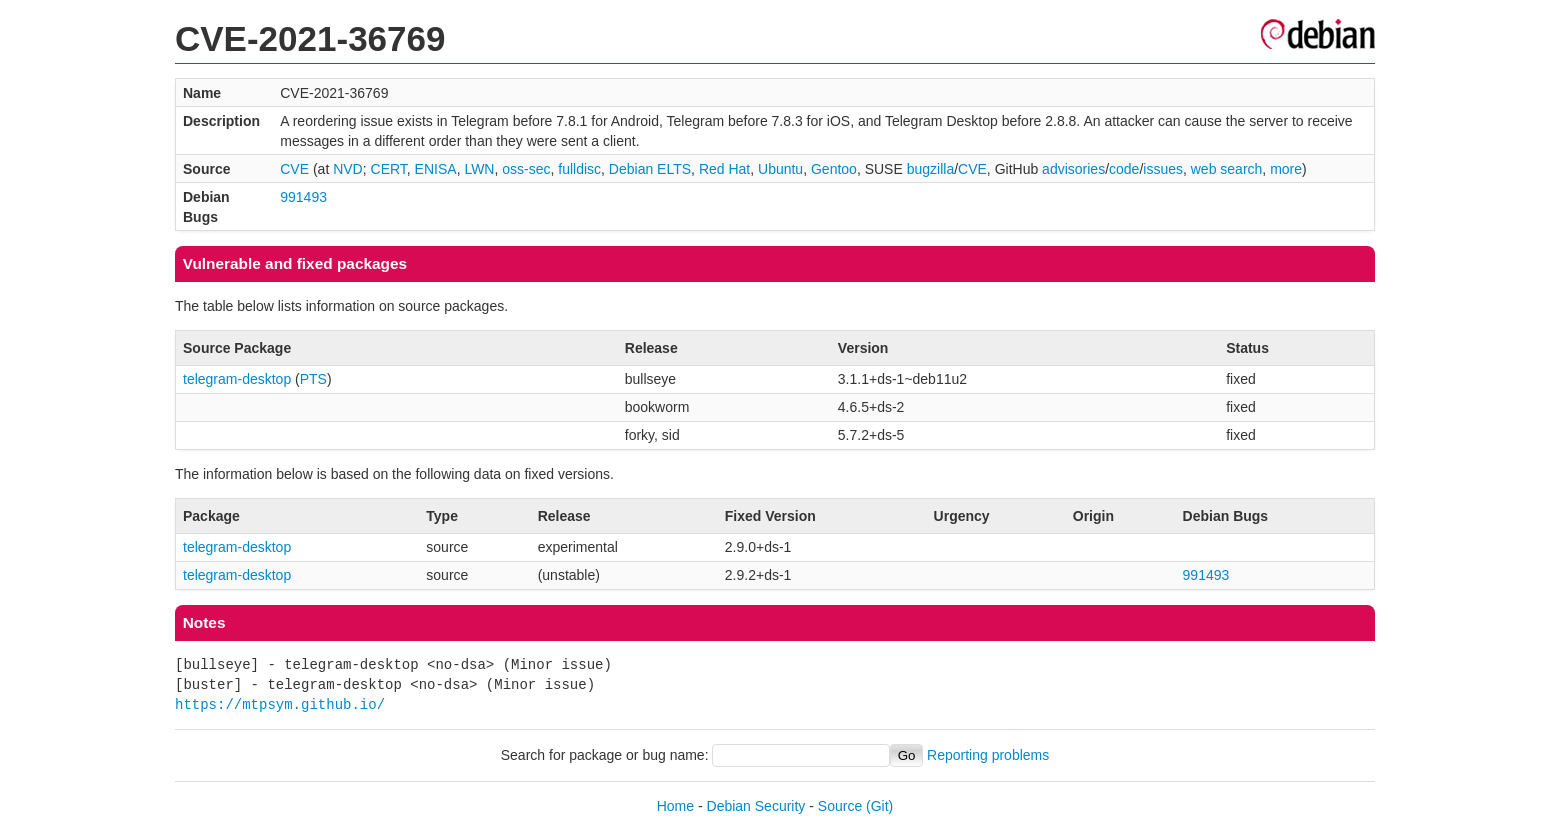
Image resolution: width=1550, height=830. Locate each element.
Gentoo (834, 169)
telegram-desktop (237, 379)
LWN (479, 169)
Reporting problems (988, 755)
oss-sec (526, 169)
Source (840, 806)
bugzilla (930, 169)
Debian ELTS (650, 169)
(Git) (879, 806)
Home (675, 806)
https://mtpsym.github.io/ (280, 704)
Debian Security (756, 806)
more (1286, 169)
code (1124, 169)
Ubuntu (780, 169)
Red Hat (724, 169)
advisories (1073, 169)
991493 (303, 197)
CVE (294, 169)
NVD (348, 169)
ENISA (436, 169)
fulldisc (579, 169)
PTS (313, 379)
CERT (389, 169)
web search (1227, 169)
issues (1163, 169)
